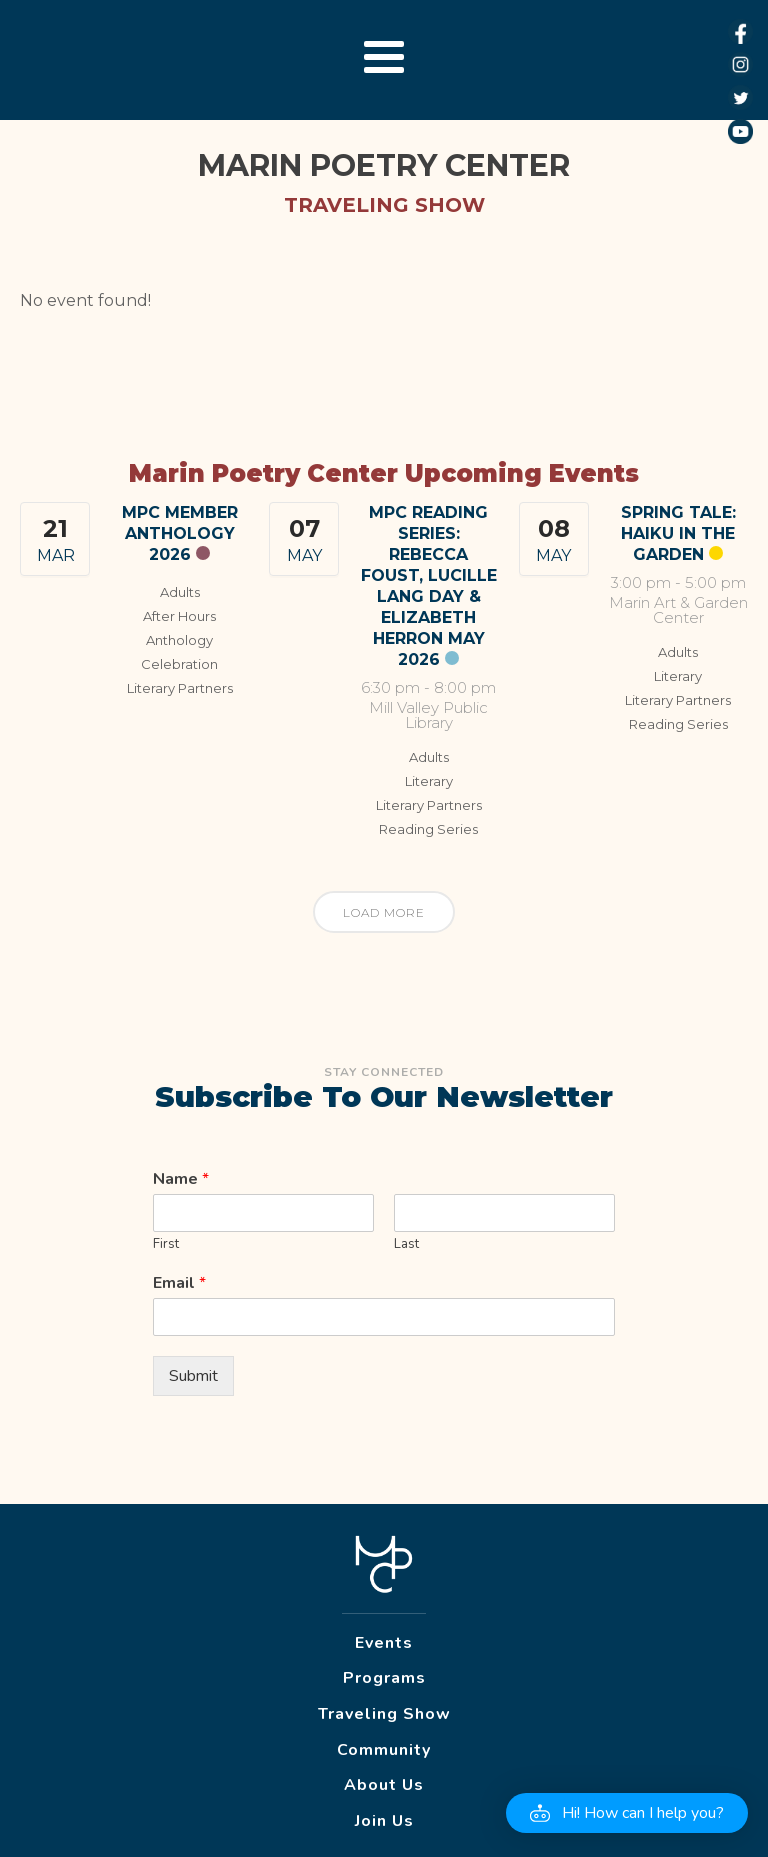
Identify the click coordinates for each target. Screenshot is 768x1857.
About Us (384, 1785)
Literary (429, 781)
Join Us (384, 1821)
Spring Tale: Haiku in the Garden (678, 533)
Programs (384, 1678)
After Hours (179, 616)
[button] (627, 1813)
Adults (180, 592)
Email (179, 1283)
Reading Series (428, 829)
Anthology (179, 640)
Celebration (179, 664)
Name (181, 1179)
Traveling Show (384, 1714)
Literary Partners (180, 688)
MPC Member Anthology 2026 (180, 533)
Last (406, 1244)
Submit (193, 1376)
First (166, 1244)
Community (384, 1750)
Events (384, 1643)
